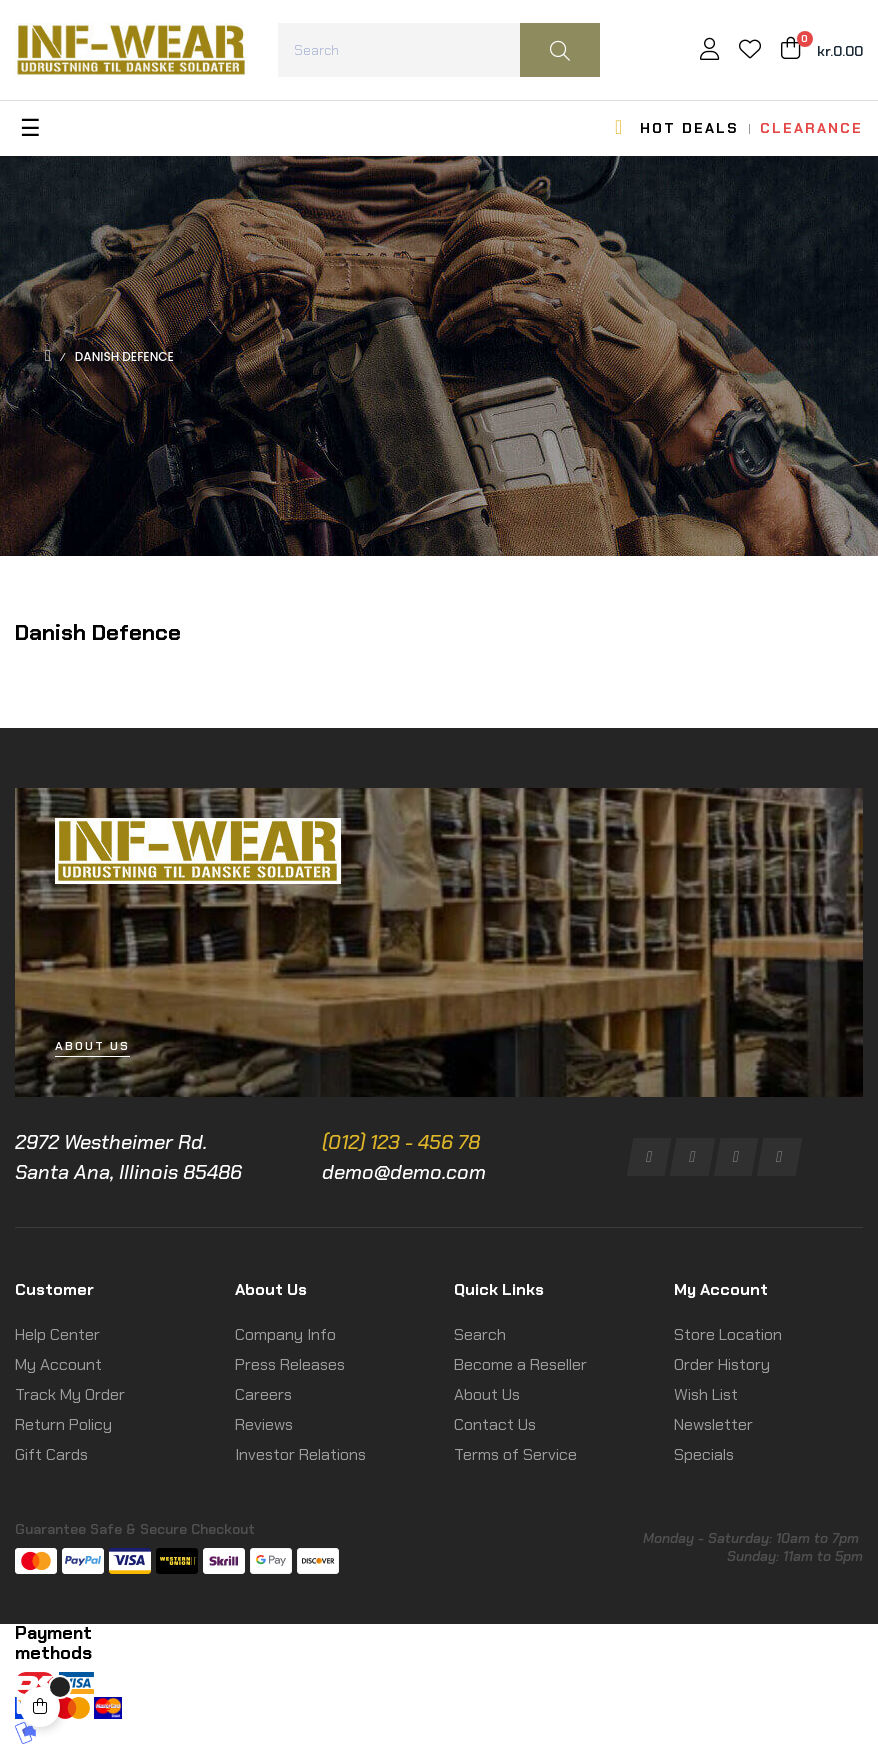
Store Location (728, 1334)
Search (480, 1334)
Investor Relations (300, 1454)
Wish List (706, 1394)
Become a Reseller (520, 1364)
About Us (487, 1394)
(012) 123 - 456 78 (401, 1142)
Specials (704, 1454)
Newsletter (713, 1424)
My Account (58, 1364)
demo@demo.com (404, 1172)
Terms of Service (515, 1454)
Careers (263, 1394)
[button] (92, 1046)
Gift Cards (51, 1454)
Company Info (285, 1334)
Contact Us (495, 1424)
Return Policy (63, 1424)
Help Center (57, 1334)
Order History (722, 1364)
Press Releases (290, 1364)
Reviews (264, 1424)
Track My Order (70, 1394)
